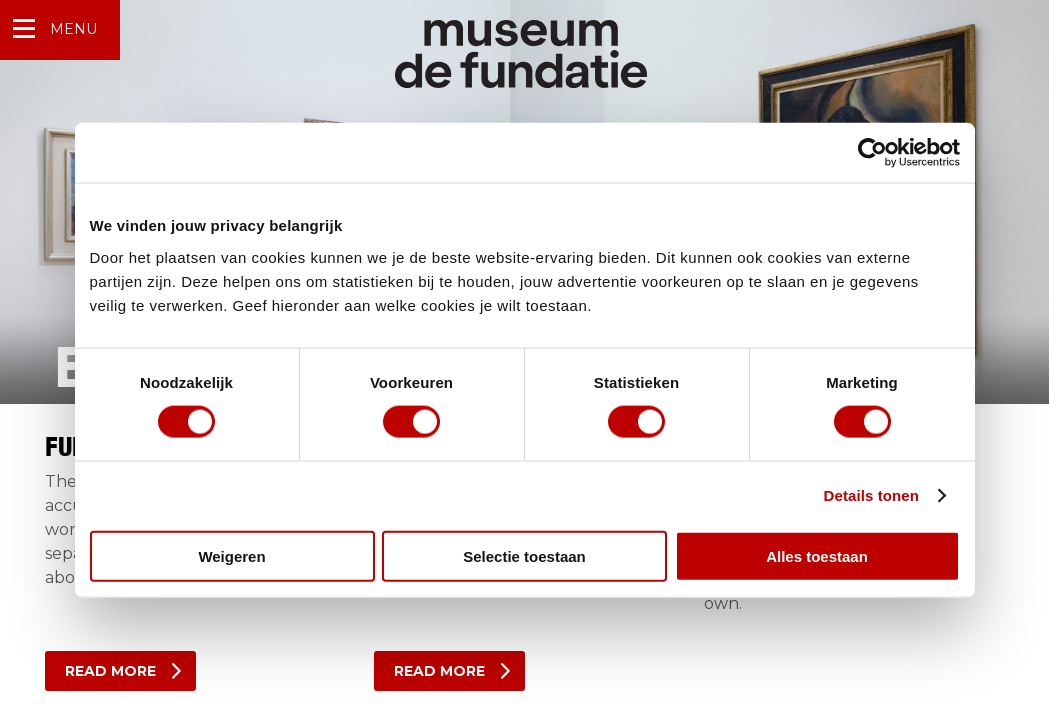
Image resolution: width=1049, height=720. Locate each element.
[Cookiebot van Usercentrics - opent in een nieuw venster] (872, 153)
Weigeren (231, 555)
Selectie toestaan (524, 555)
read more (110, 671)
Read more (439, 671)
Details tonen (871, 495)
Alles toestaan (817, 555)
